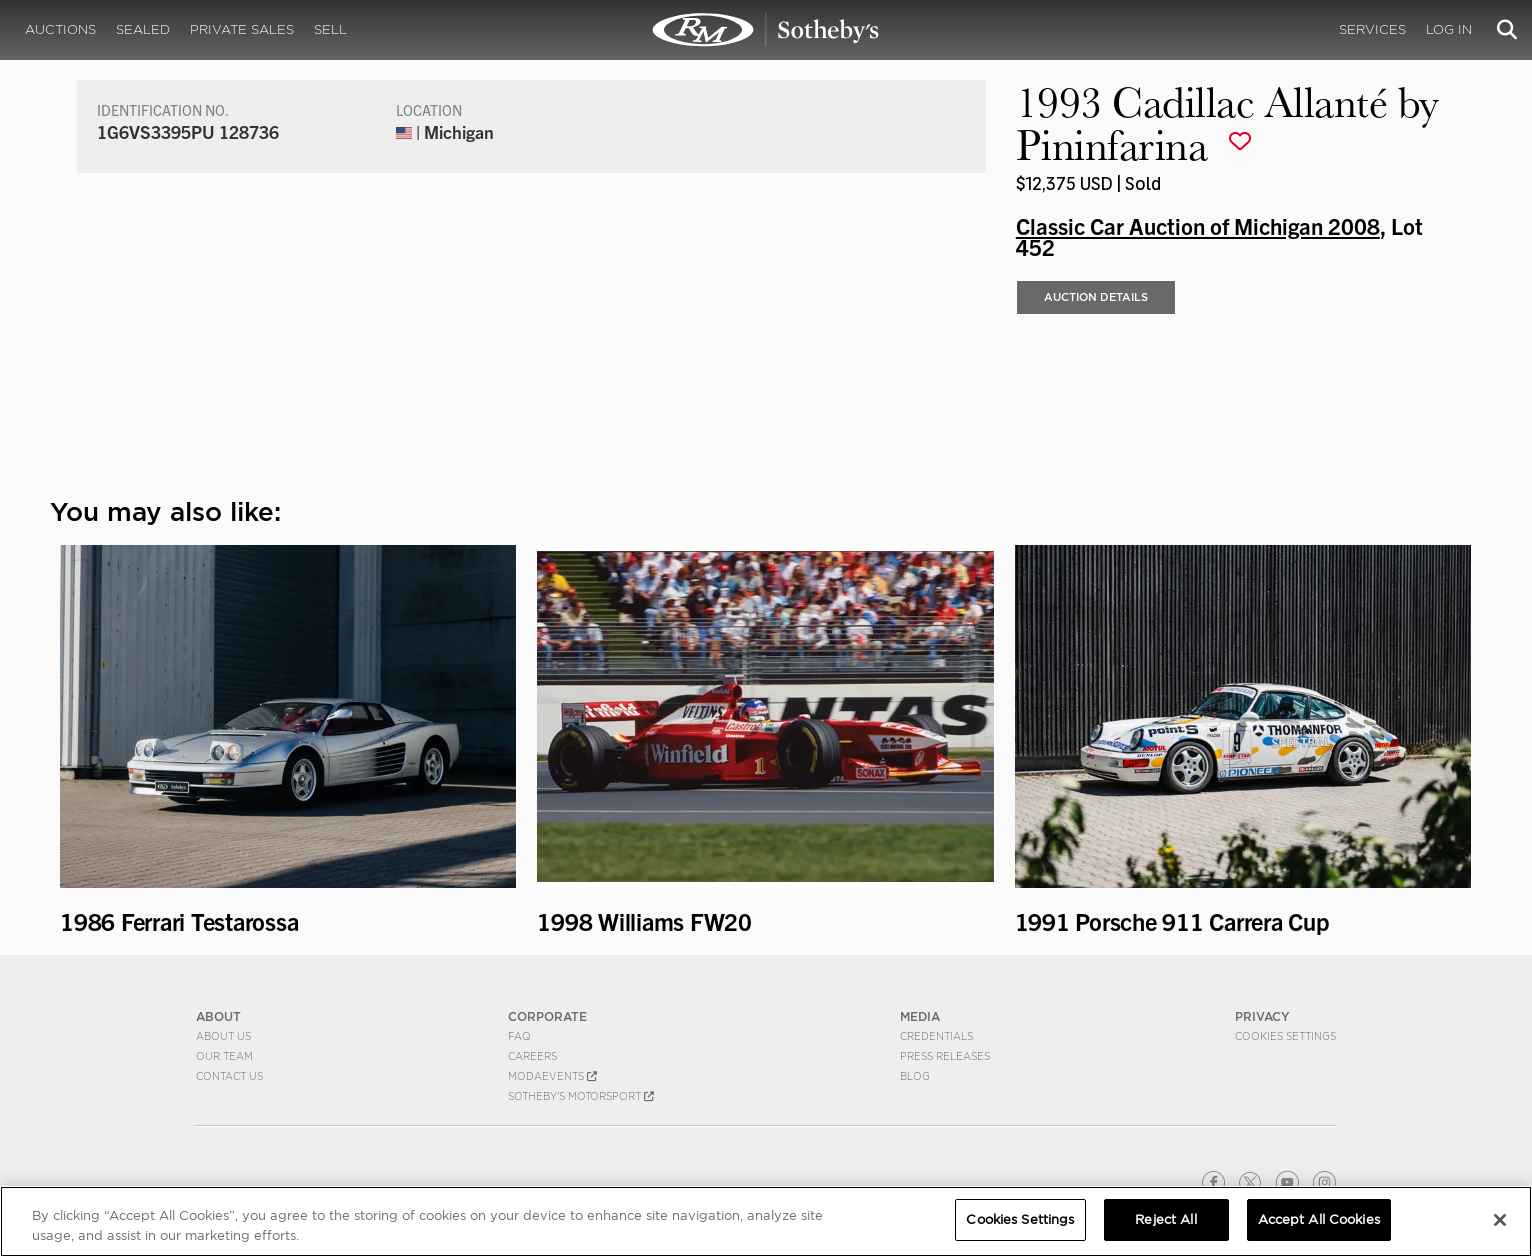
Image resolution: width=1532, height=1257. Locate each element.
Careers (532, 1056)
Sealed (143, 29)
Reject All (1165, 1221)
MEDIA (920, 1016)
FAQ (519, 1036)
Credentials (936, 1036)
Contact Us (229, 1076)
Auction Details (1096, 297)
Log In (1449, 29)
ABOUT (218, 1016)
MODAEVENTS (552, 1076)
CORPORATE (547, 1016)
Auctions (60, 29)
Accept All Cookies (1319, 1221)
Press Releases (945, 1056)
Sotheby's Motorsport (581, 1096)
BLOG (915, 1076)
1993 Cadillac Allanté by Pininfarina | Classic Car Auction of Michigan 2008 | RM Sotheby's (766, 30)
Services (1372, 29)
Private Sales (242, 29)
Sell (330, 29)
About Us (223, 1036)
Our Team (224, 1056)
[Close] (1500, 1221)
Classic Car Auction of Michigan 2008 (1198, 225)
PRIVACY (1262, 1016)
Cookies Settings (1285, 1036)
